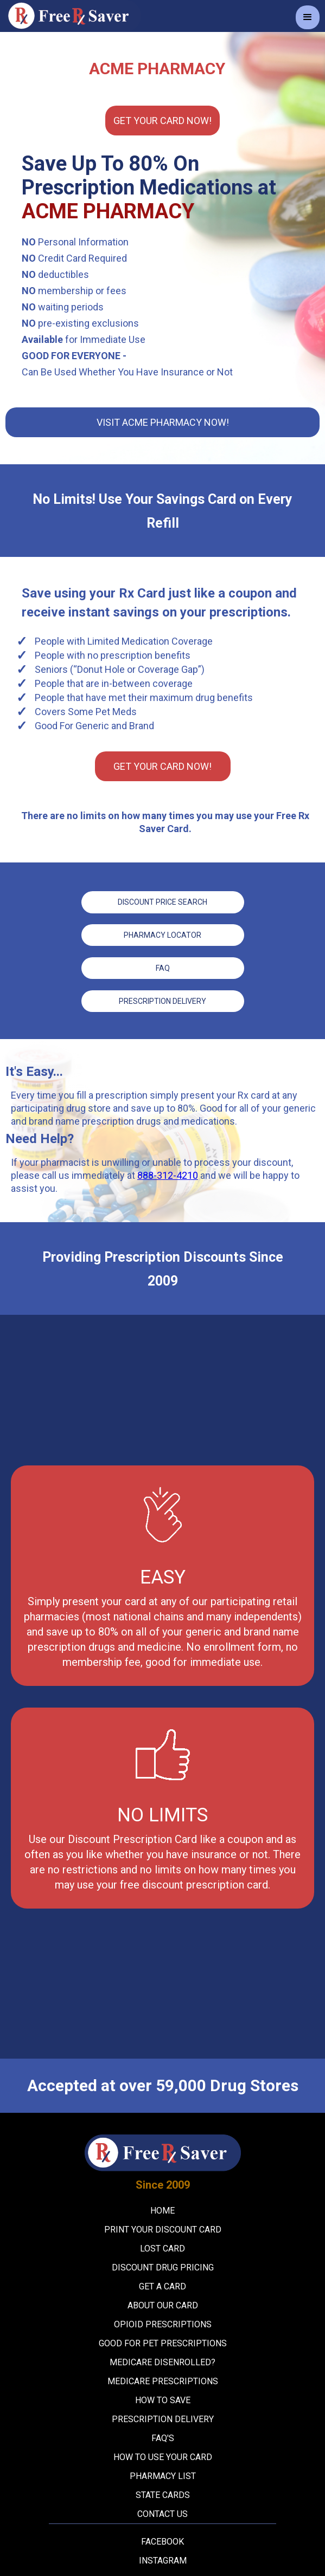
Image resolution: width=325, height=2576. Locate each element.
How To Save (162, 2398)
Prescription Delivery (162, 999)
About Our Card (163, 2304)
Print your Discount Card (162, 2228)
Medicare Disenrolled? (162, 2361)
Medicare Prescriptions (162, 2379)
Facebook (162, 2540)
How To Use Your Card (162, 2455)
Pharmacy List (163, 2474)
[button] (308, 17)
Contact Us (162, 2512)
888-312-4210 (167, 1173)
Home (162, 2209)
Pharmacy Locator (162, 934)
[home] (70, 16)
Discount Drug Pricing (163, 2266)
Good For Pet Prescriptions (163, 2342)
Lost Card (162, 2247)
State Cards (163, 2493)
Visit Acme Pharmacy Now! (163, 422)
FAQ (163, 967)
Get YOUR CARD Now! (162, 120)
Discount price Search (162, 902)
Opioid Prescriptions (163, 2323)
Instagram (163, 2559)
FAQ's (162, 2436)
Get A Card (162, 2285)
